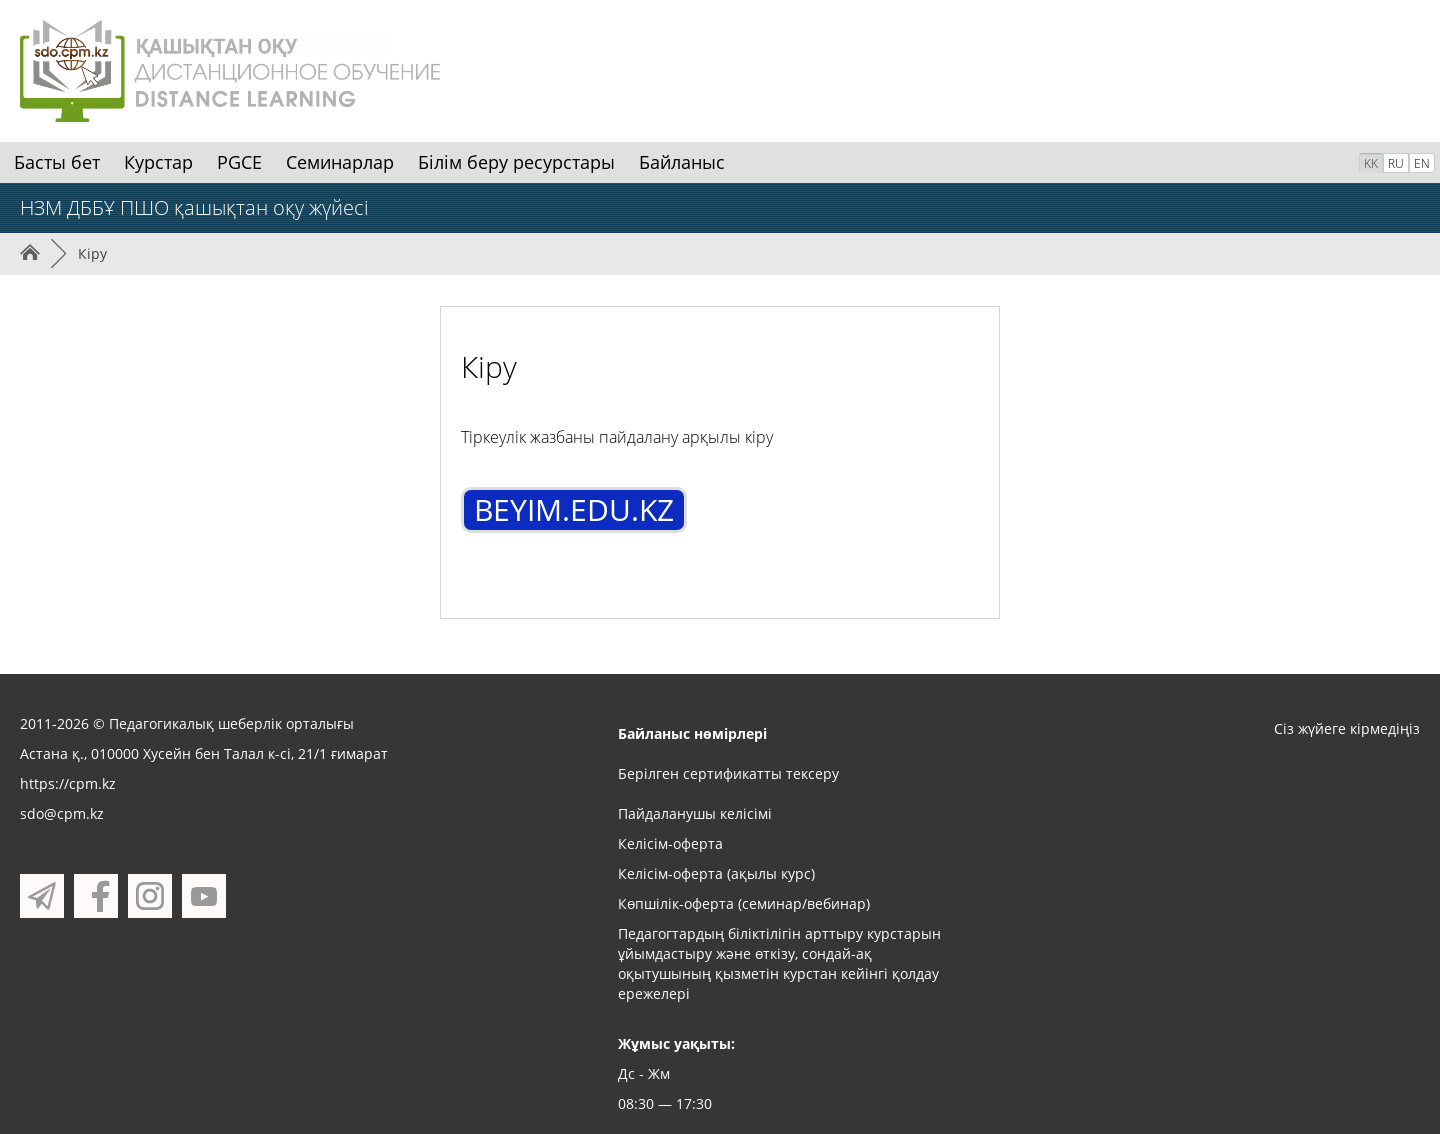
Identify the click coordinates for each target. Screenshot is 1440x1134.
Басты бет (57, 162)
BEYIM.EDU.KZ (574, 509)
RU (1396, 163)
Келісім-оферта (670, 843)
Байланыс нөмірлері (692, 733)
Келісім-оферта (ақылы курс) (716, 873)
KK (1371, 163)
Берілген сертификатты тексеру (728, 773)
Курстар (158, 162)
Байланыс (682, 162)
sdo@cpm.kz (62, 813)
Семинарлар (340, 162)
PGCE (239, 162)
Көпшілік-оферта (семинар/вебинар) (744, 903)
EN (1422, 163)
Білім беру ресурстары (516, 162)
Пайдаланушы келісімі (695, 813)
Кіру (92, 253)
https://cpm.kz (68, 783)
